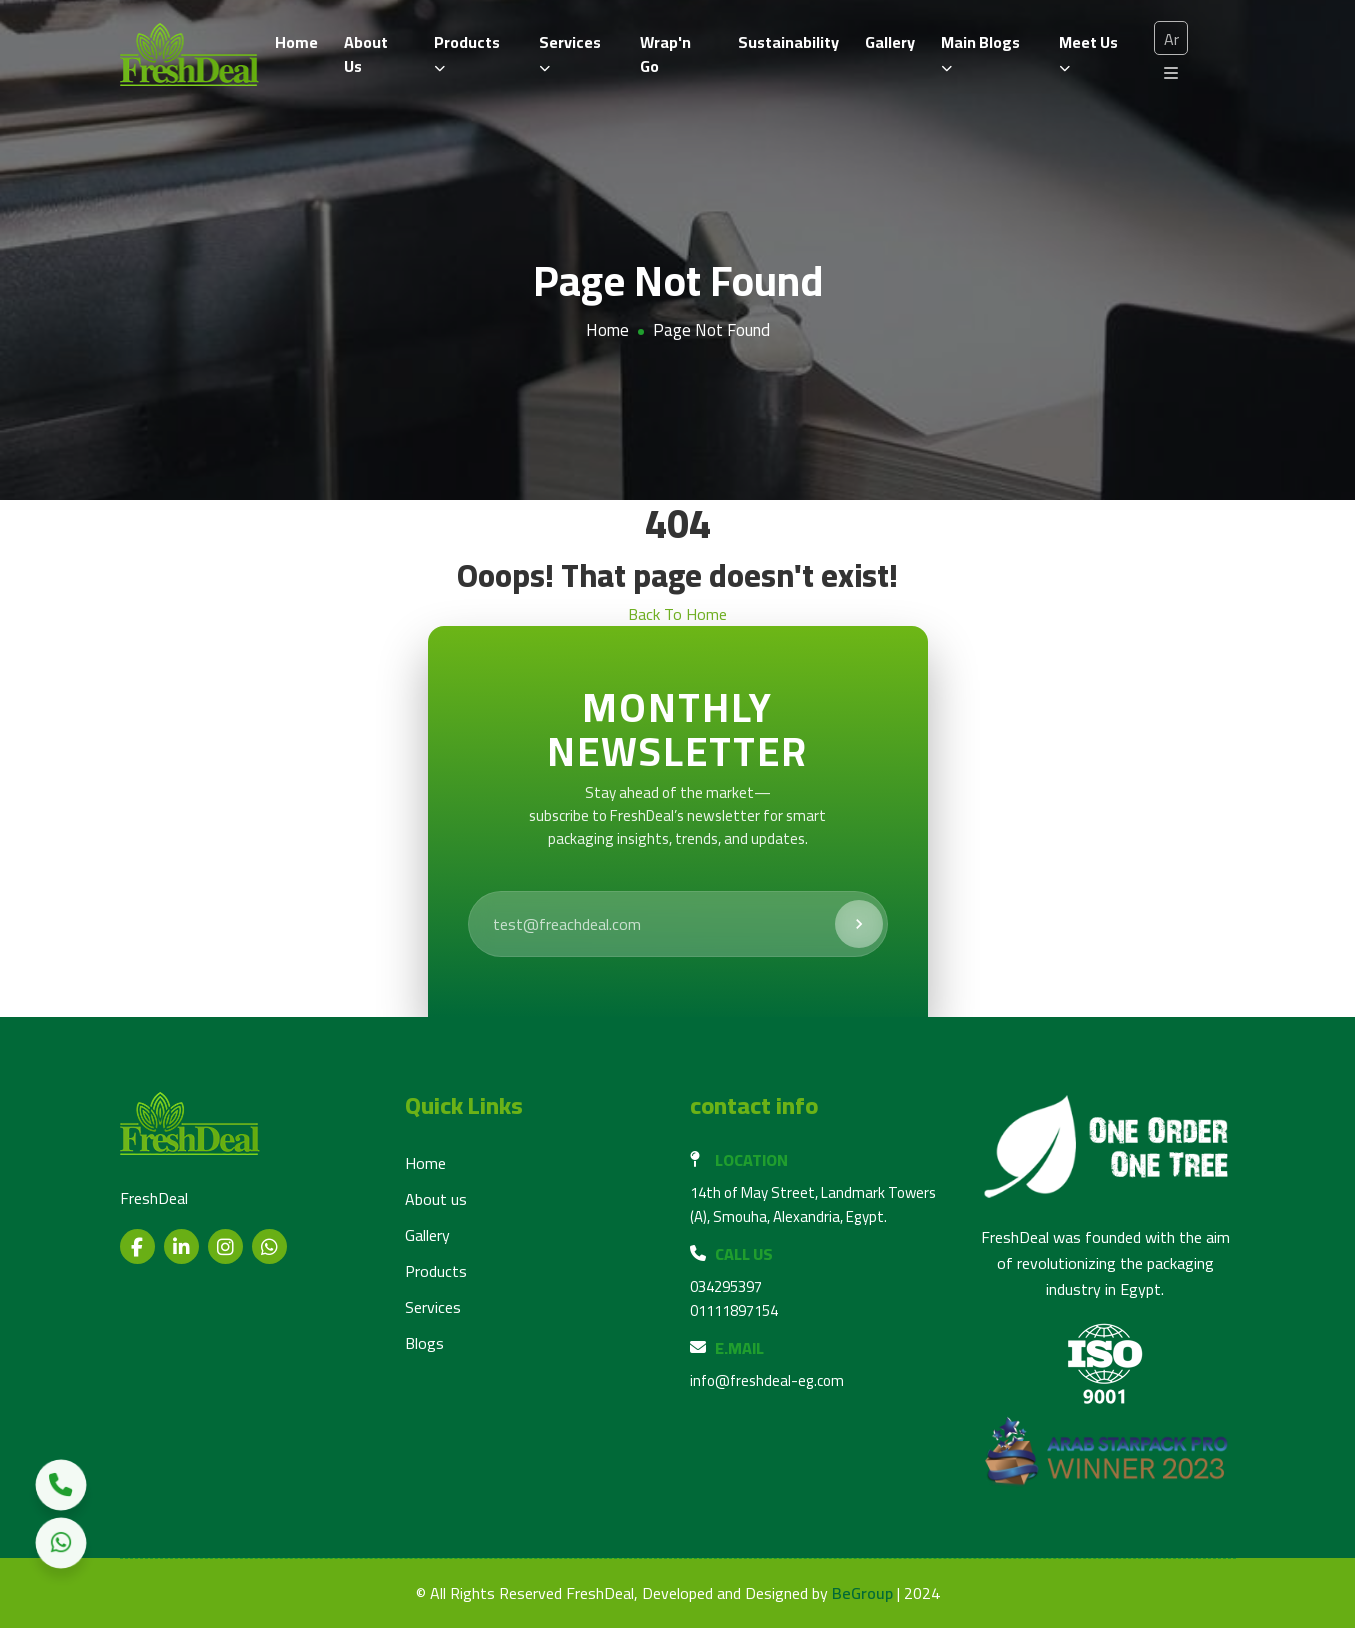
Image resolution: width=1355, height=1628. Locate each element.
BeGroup (862, 1593)
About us (436, 1199)
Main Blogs (980, 50)
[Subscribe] (859, 924)
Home (296, 42)
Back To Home (677, 614)
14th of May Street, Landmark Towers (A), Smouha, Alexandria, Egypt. (813, 1205)
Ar (1171, 39)
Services (570, 50)
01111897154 (734, 1310)
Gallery (890, 42)
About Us (366, 54)
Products (467, 50)
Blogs (424, 1343)
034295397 (726, 1286)
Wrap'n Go (665, 54)
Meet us (1088, 50)
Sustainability (788, 42)
